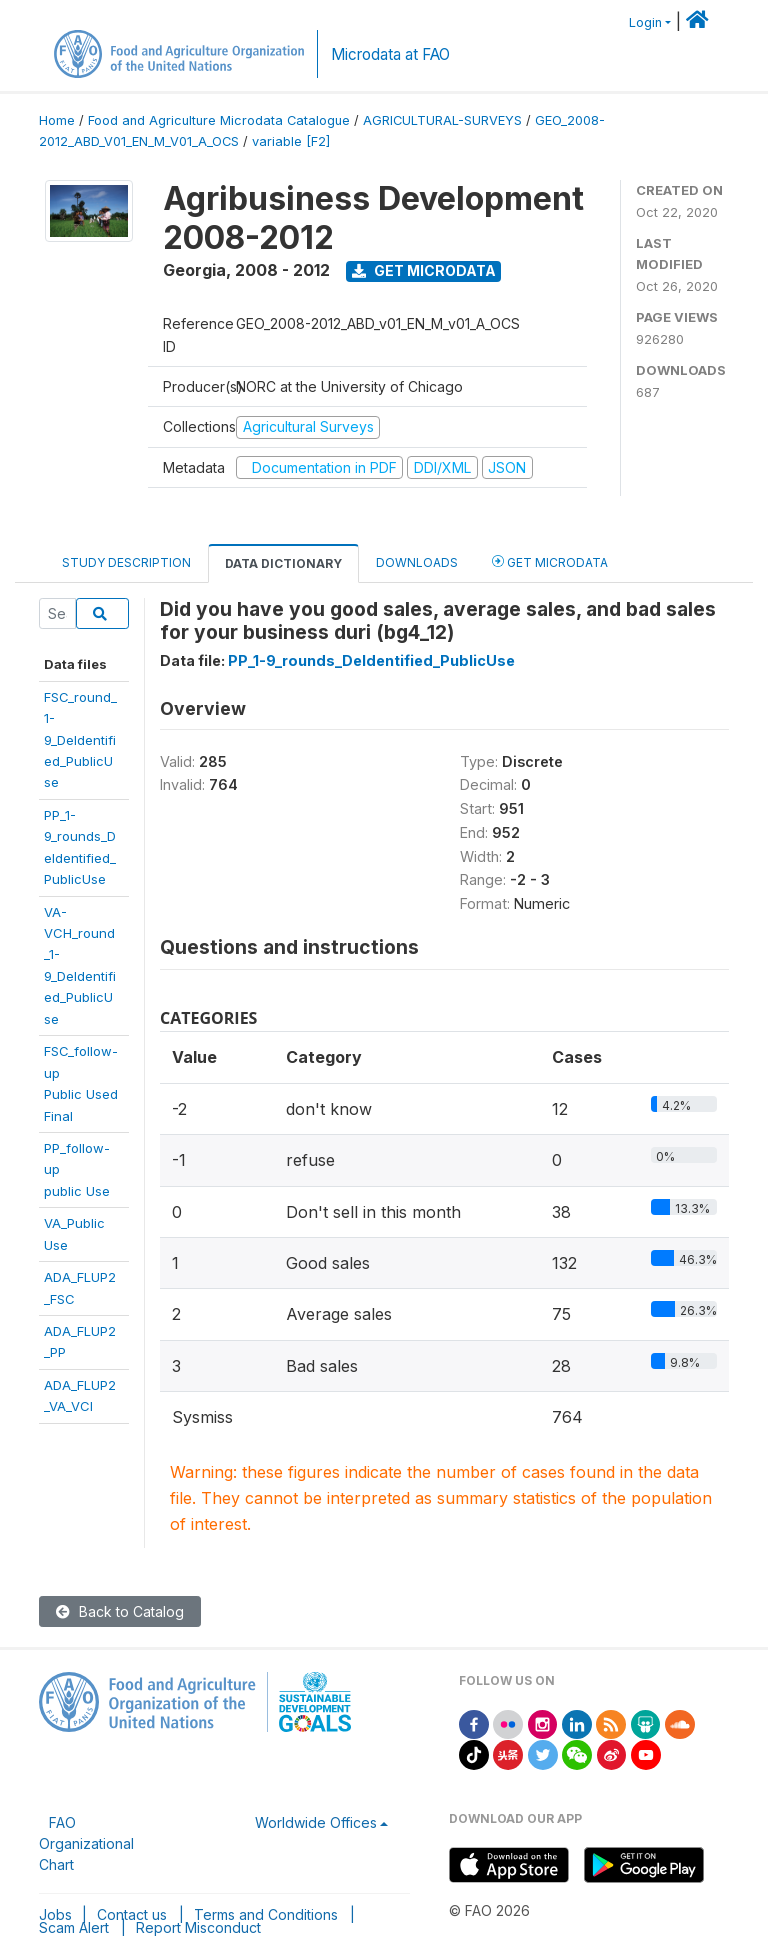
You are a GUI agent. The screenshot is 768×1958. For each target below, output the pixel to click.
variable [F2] (291, 141)
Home (57, 120)
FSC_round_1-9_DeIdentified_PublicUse (80, 740)
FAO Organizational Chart (86, 1843)
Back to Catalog (120, 1611)
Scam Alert (74, 1927)
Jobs (55, 1914)
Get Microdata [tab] (550, 561)
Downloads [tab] (417, 562)
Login (645, 22)
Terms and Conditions (266, 1914)
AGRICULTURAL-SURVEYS (442, 120)
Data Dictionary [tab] (283, 563)
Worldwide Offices (316, 1822)
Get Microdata (424, 270)
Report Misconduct (198, 1927)
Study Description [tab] (126, 562)
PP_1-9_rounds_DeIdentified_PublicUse (371, 660)
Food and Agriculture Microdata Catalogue (219, 120)
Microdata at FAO (390, 54)
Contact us (132, 1914)
